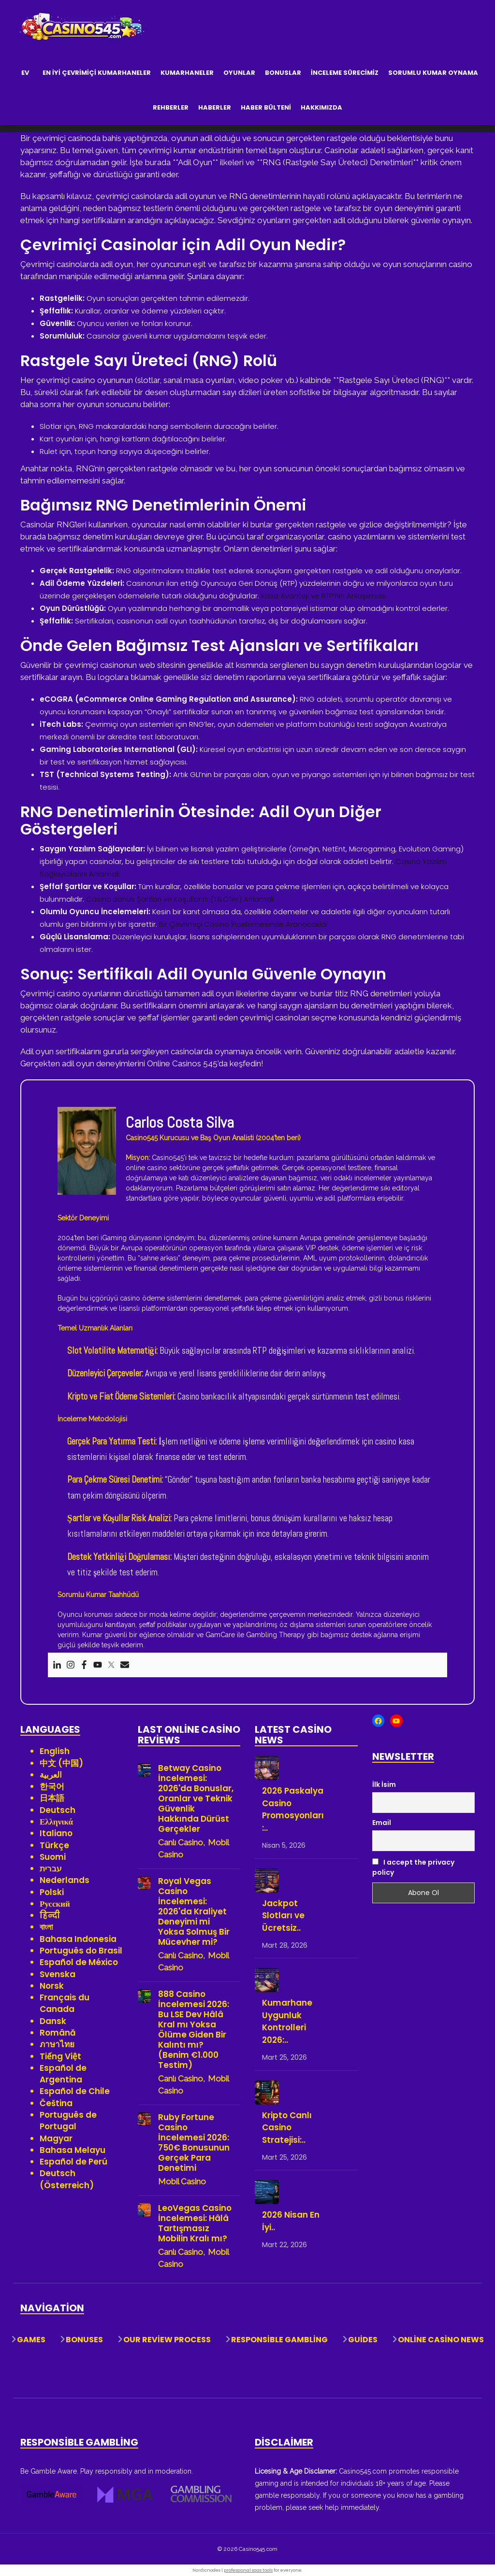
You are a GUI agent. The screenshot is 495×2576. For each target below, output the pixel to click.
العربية (51, 1775)
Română (58, 2032)
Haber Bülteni (266, 107)
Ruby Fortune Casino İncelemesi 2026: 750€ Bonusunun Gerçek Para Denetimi (194, 2142)
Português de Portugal (68, 2120)
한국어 (52, 1786)
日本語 (52, 1798)
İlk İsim (384, 1784)
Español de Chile (75, 2091)
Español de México (79, 1962)
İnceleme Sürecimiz (345, 72)
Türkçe (54, 1845)
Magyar (56, 2138)
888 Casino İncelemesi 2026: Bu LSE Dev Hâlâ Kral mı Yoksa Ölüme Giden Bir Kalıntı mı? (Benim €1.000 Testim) (193, 2029)
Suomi (53, 1857)
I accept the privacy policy (413, 1867)
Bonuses (84, 2339)
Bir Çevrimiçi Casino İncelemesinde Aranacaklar (243, 924)
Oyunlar (239, 72)
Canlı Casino (180, 1842)
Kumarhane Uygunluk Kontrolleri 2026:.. (287, 2021)
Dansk (53, 2021)
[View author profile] (87, 1150)
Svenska (57, 1974)
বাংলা (46, 1927)
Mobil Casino (182, 2181)
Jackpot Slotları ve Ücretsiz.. (283, 1915)
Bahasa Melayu (72, 2150)
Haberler (214, 107)
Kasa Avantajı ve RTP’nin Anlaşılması (323, 596)
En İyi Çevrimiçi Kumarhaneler (97, 72)
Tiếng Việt (60, 2056)
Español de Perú (73, 2161)
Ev (25, 72)
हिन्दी (50, 1915)
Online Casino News (441, 2339)
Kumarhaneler (187, 72)
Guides (363, 2339)
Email (381, 1822)
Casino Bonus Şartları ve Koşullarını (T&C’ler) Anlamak (180, 899)
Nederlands (64, 1880)
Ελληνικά (56, 1821)
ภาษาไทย (57, 2044)
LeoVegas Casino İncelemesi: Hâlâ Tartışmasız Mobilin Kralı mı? (195, 2223)
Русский (55, 1904)
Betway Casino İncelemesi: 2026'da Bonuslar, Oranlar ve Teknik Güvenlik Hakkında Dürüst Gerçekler (195, 1798)
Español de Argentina (63, 2073)
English (55, 1751)
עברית (51, 1868)
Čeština (56, 2103)
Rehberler (171, 107)
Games (31, 2339)
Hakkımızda (321, 107)
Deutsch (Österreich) (67, 2179)
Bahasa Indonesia (78, 1939)
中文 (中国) (61, 1763)
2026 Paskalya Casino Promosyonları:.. (293, 1809)
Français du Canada (64, 2003)
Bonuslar (283, 72)
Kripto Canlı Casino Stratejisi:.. (287, 2127)
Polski (52, 1892)
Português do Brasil (81, 1950)
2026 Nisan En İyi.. (291, 2221)
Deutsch (57, 1810)
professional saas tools (248, 2570)
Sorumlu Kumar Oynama (433, 72)
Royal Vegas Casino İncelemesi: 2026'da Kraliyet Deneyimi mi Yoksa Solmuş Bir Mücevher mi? (194, 1911)
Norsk (52, 1986)
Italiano (56, 1833)
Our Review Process (167, 2339)
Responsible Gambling (279, 2339)
